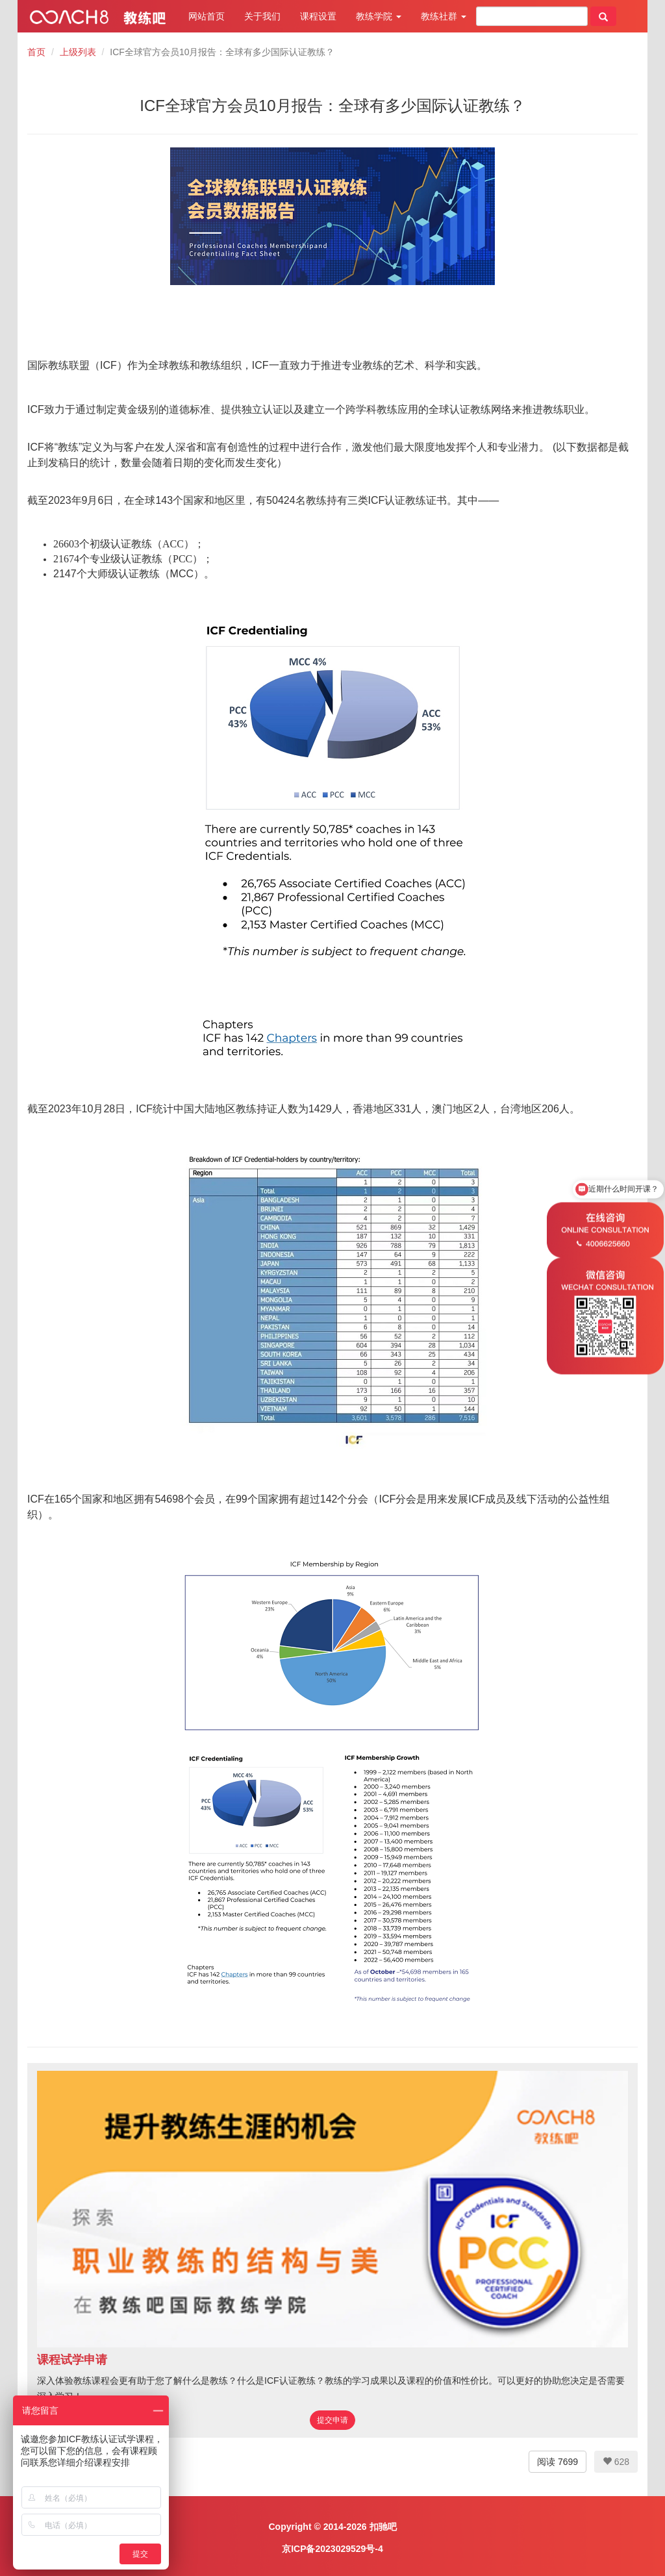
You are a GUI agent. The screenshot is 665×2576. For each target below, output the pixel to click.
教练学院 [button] (378, 16)
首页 (36, 52)
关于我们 (262, 16)
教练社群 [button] (443, 16)
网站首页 (206, 16)
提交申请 (332, 2420)
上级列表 (78, 52)
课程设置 (318, 16)
